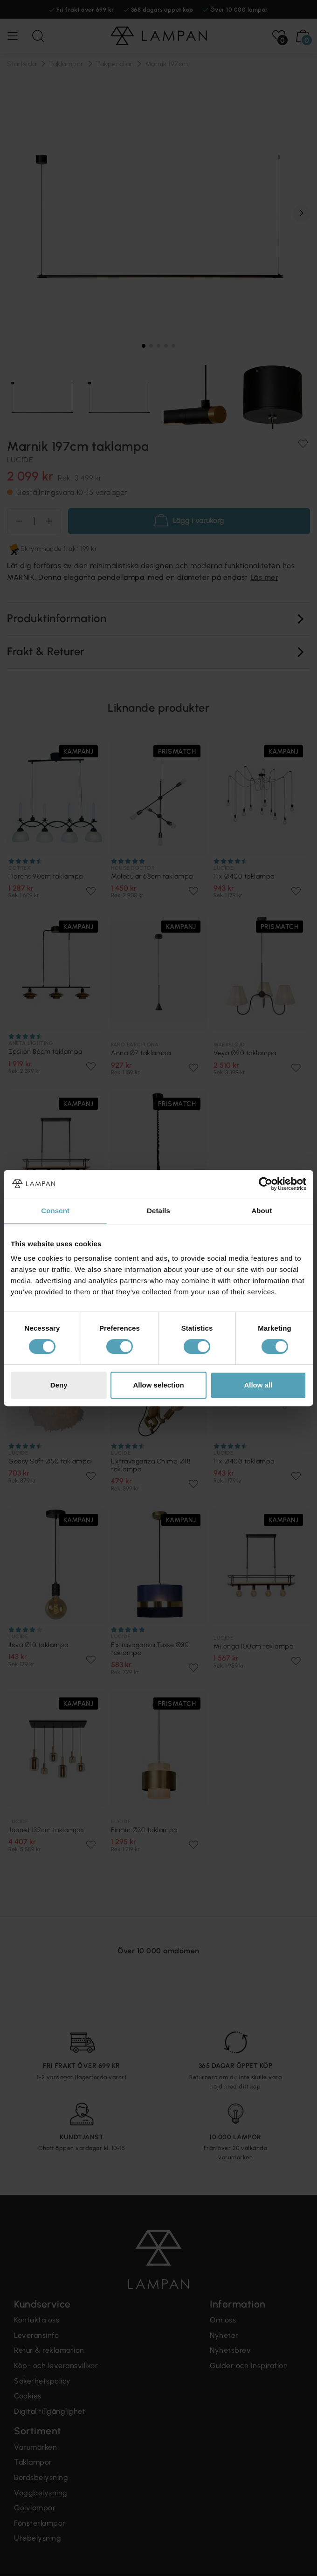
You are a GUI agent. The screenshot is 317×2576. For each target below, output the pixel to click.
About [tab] (261, 1211)
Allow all (258, 1385)
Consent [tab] (55, 1211)
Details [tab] (158, 1211)
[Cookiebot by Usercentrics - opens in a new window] (265, 1184)
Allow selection (158, 1385)
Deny (59, 1385)
